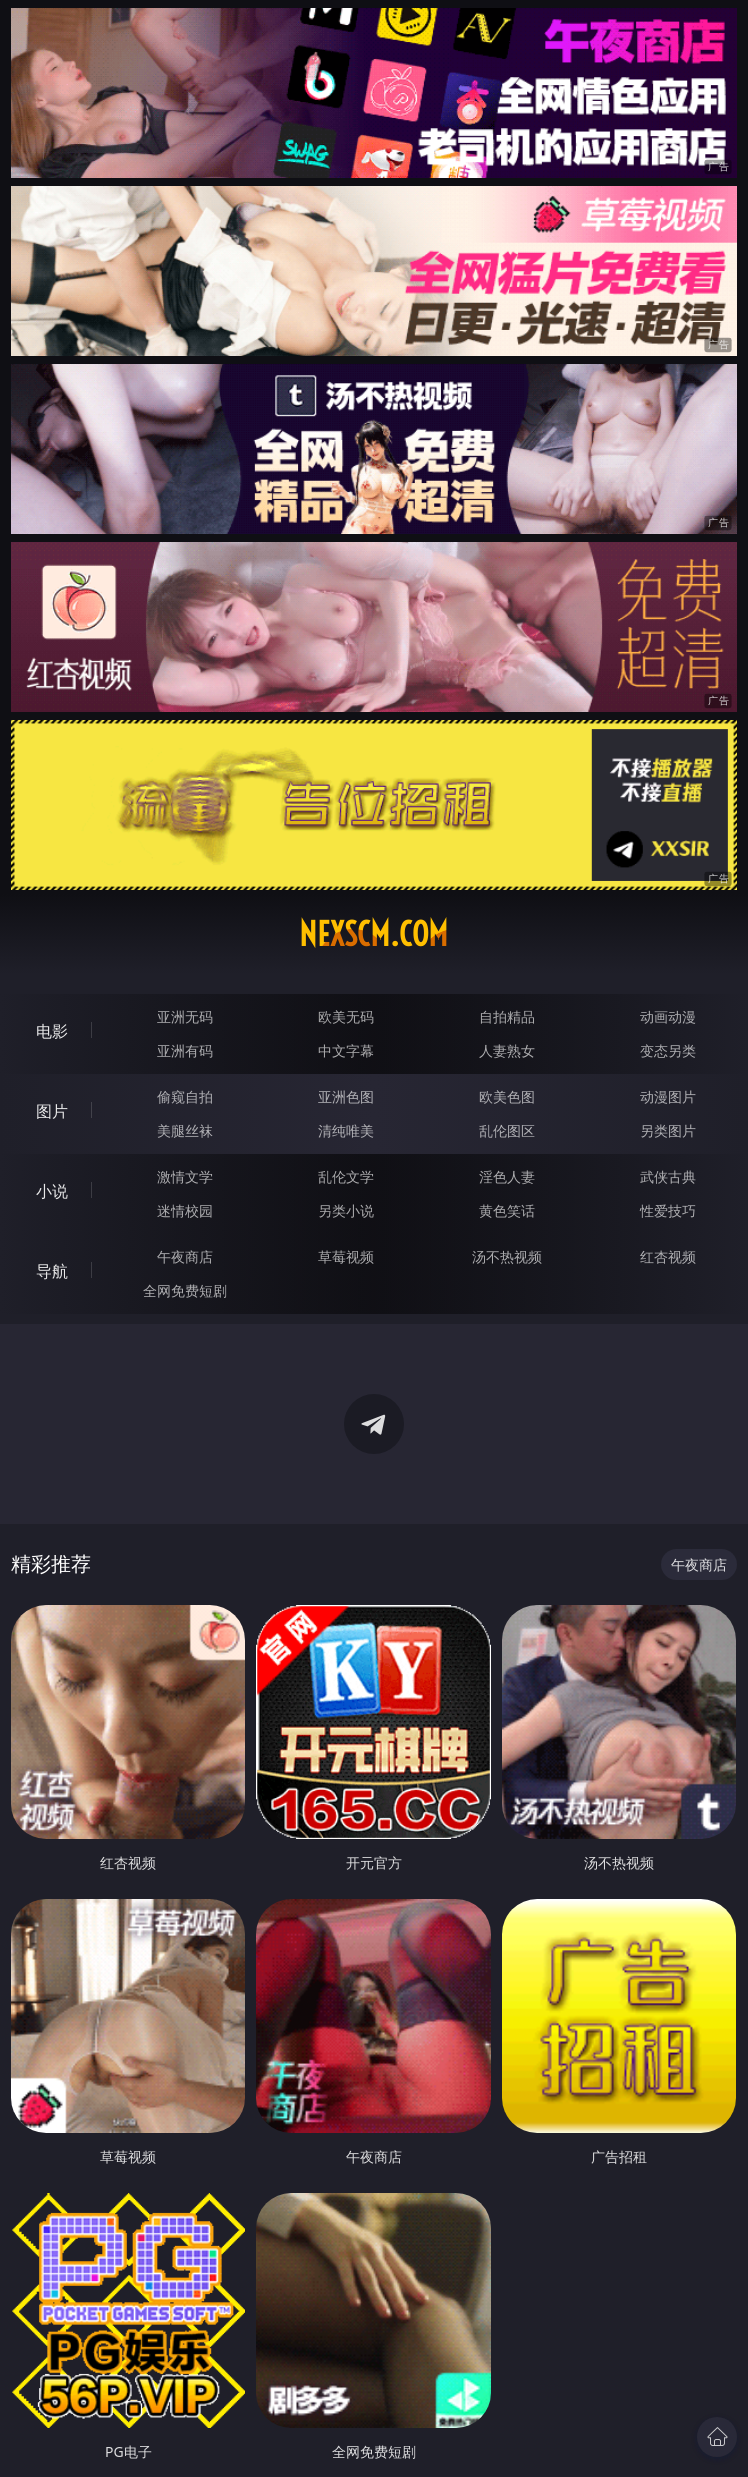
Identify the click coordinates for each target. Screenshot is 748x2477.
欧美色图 (507, 1096)
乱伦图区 (507, 1130)
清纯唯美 (346, 1130)
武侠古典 (668, 1176)
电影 (52, 1031)
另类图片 (668, 1130)
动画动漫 (668, 1016)
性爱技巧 (668, 1210)
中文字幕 (346, 1050)
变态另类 (668, 1050)
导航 (52, 1271)
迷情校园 (185, 1210)
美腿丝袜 (185, 1130)
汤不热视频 (507, 1256)
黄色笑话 (507, 1210)
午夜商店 (185, 1256)
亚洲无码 (185, 1016)
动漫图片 (668, 1096)
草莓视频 (346, 1256)
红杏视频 (668, 1256)
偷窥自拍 (185, 1096)
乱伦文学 (346, 1176)
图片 (52, 1111)
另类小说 (346, 1210)
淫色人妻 (507, 1176)
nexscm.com (373, 934)
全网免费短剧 (185, 1290)
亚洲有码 (185, 1050)
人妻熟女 (507, 1050)
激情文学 (185, 1176)
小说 (52, 1191)
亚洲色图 (346, 1096)
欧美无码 (346, 1016)
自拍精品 (507, 1016)
